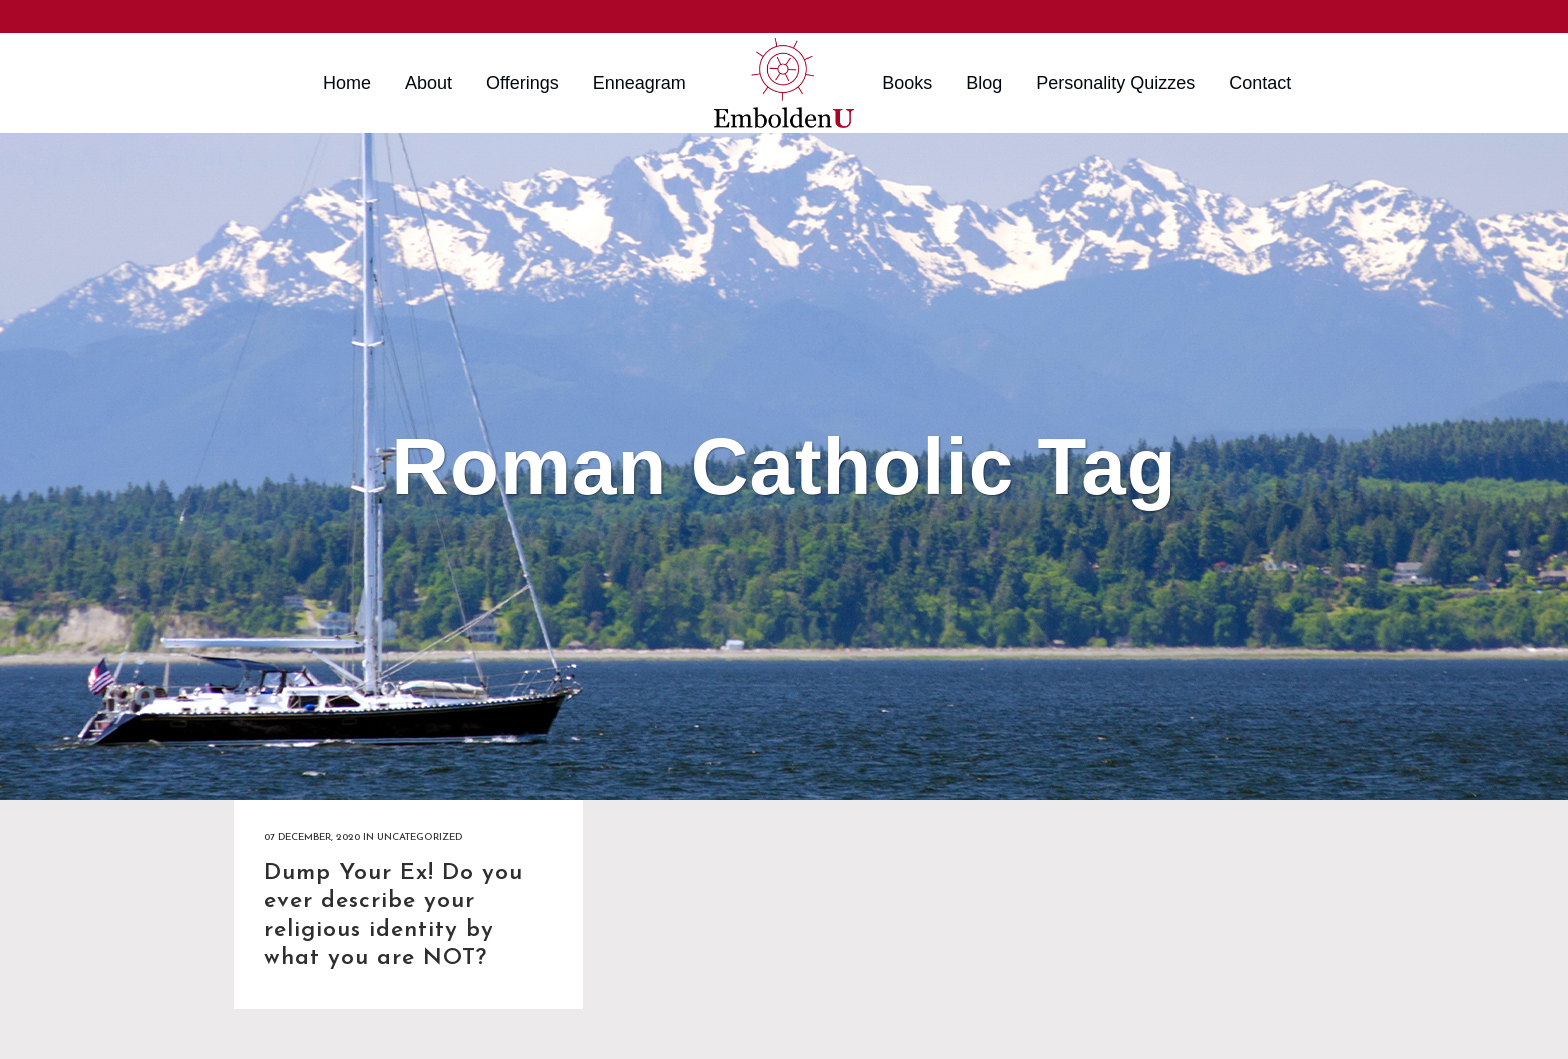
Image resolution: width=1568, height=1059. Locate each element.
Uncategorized (419, 837)
